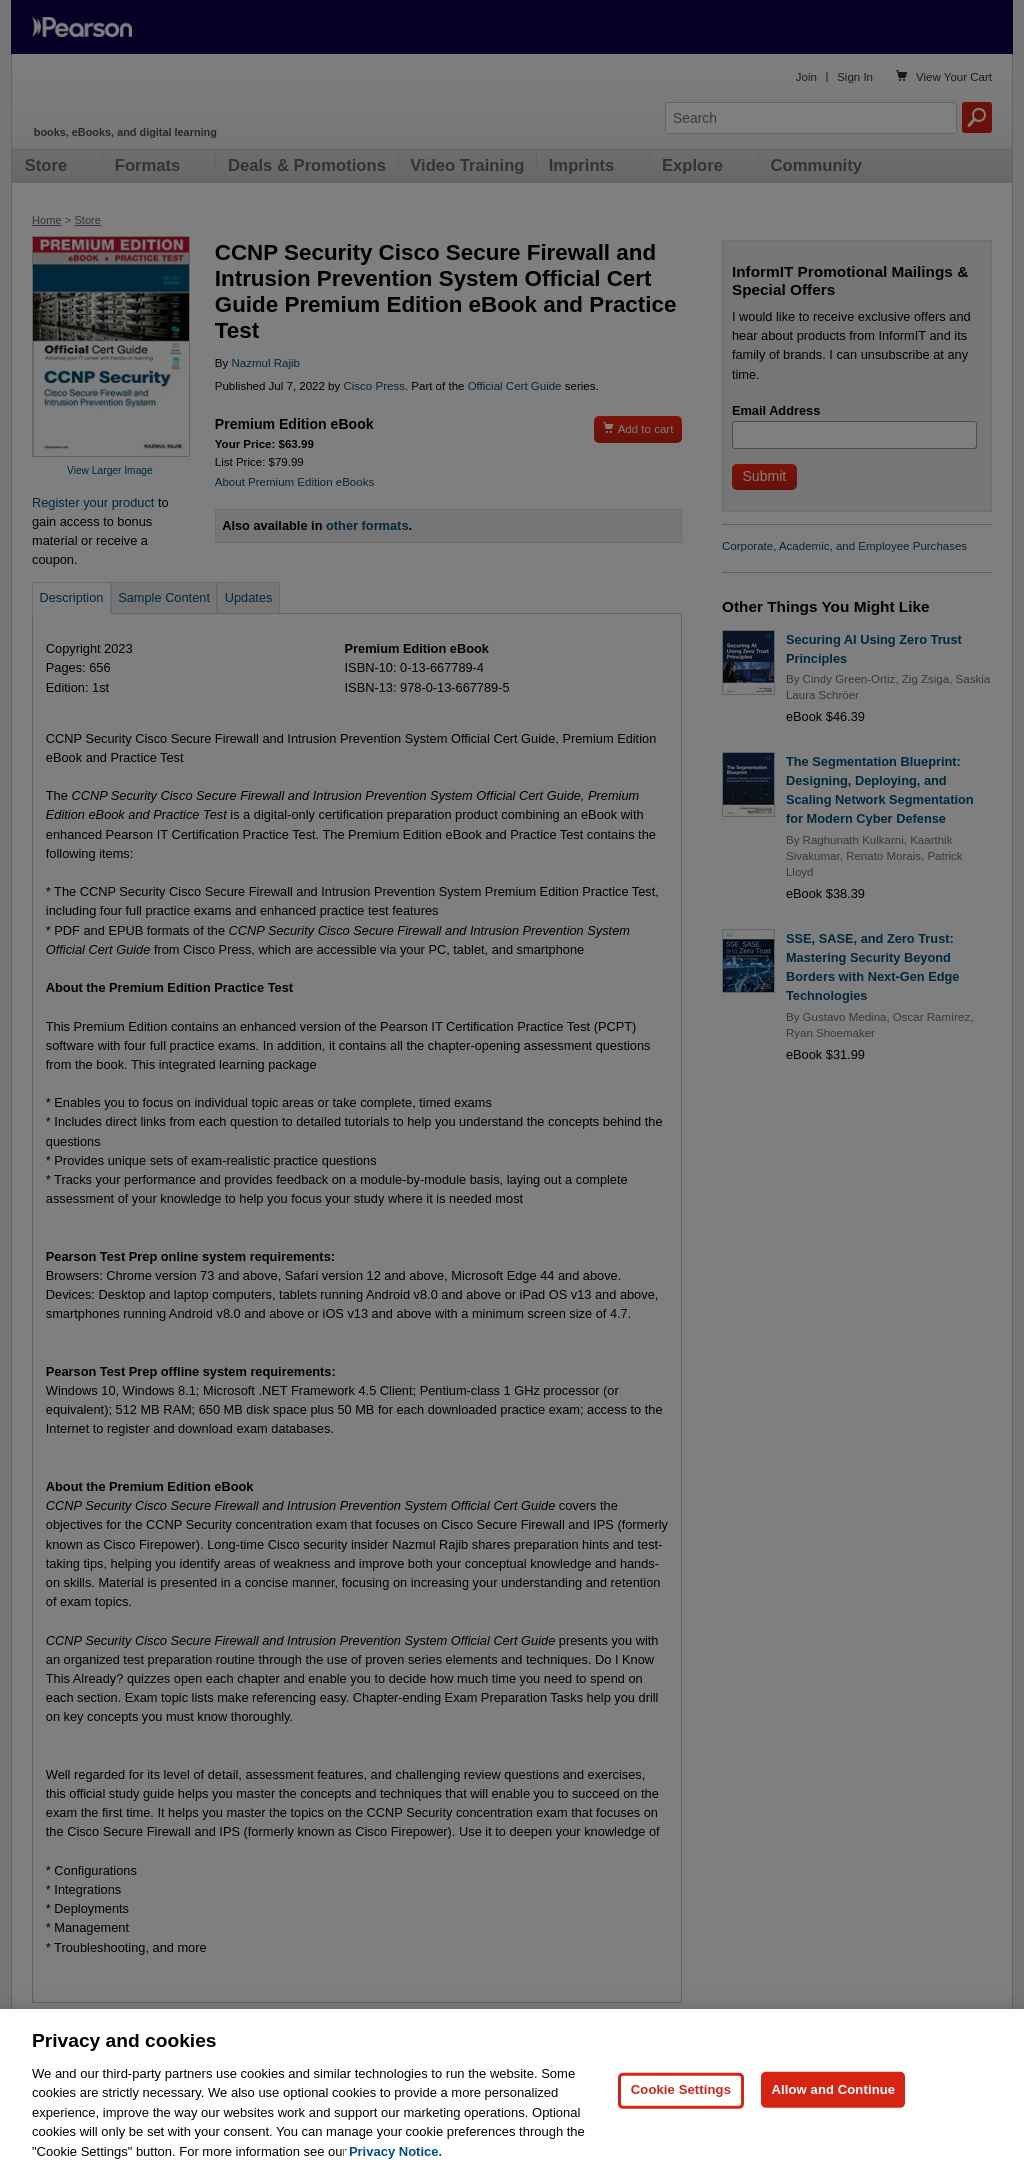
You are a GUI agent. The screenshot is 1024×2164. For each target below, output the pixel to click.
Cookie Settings (681, 2105)
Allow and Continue (833, 2105)
